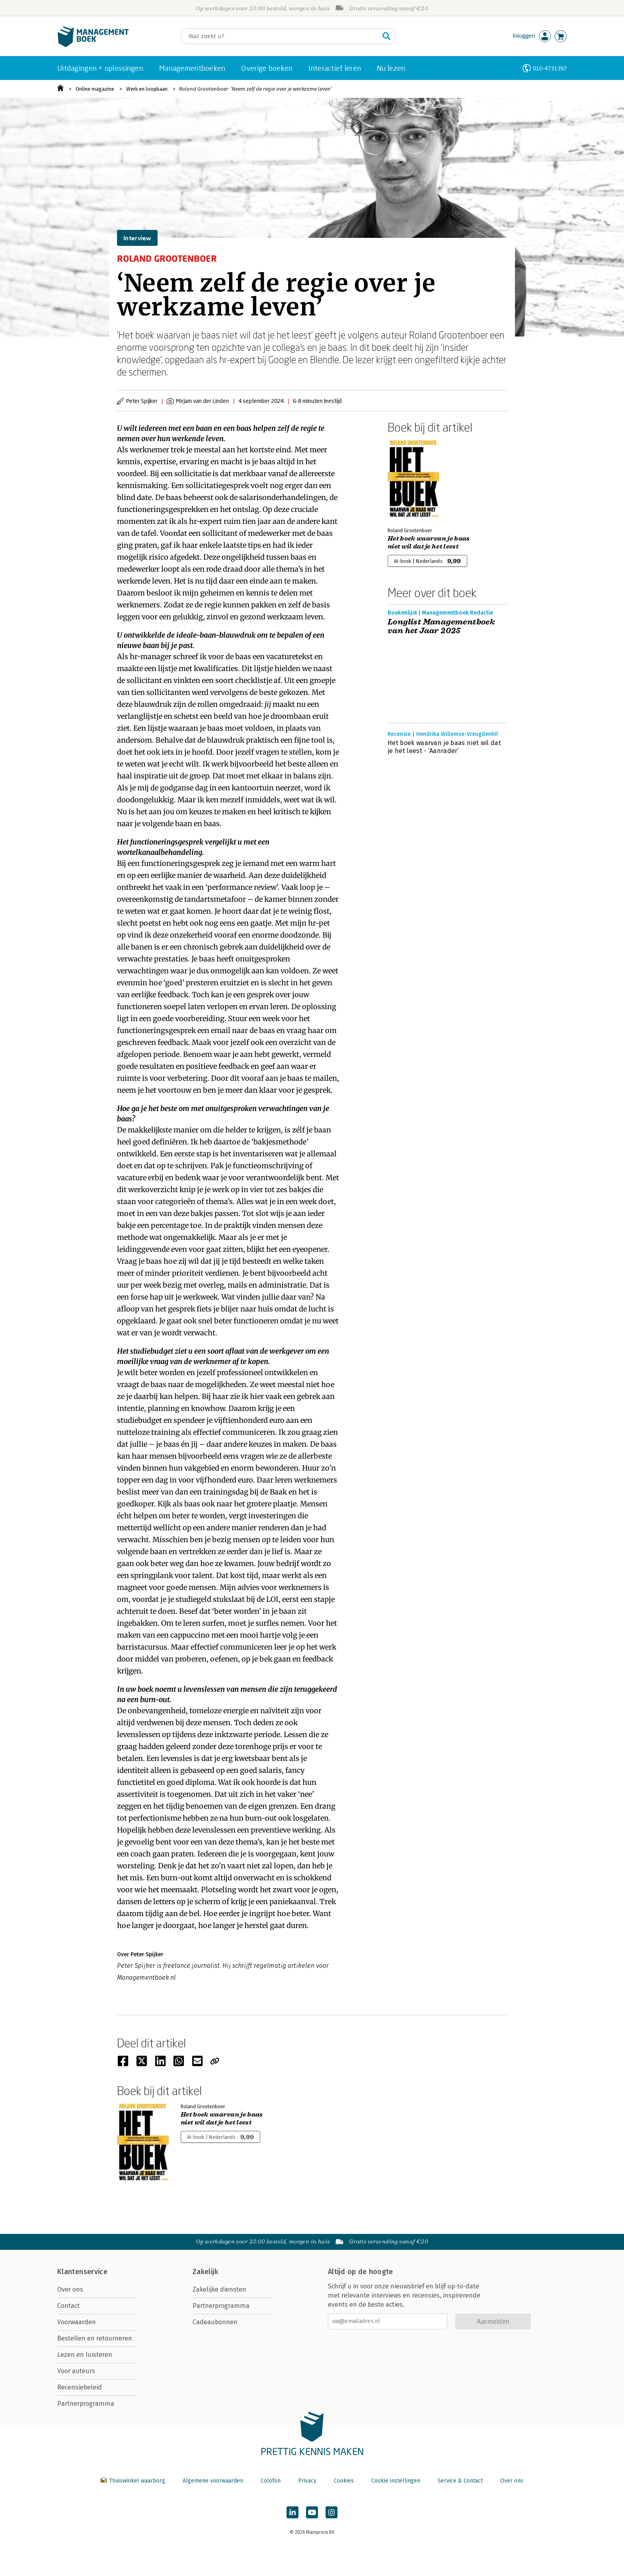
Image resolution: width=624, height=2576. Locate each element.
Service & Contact (460, 2480)
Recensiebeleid (79, 2387)
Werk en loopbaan (147, 89)
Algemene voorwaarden (213, 2480)
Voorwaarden (76, 2322)
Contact (68, 2305)
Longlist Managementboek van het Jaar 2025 (441, 626)
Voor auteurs (76, 2371)
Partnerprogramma (85, 2403)
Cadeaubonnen (215, 2322)
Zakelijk (205, 2271)
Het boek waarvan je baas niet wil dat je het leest (429, 543)
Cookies (344, 2480)
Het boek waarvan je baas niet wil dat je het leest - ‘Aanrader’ (444, 747)
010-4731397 (550, 68)
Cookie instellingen (395, 2480)
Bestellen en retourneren (94, 2338)
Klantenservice (82, 2271)
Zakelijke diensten (219, 2289)
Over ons (70, 2289)
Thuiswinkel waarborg (134, 2480)
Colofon (271, 2480)
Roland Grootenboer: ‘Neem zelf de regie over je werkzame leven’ (255, 89)
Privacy (307, 2480)
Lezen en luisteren (84, 2354)
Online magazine (95, 89)
